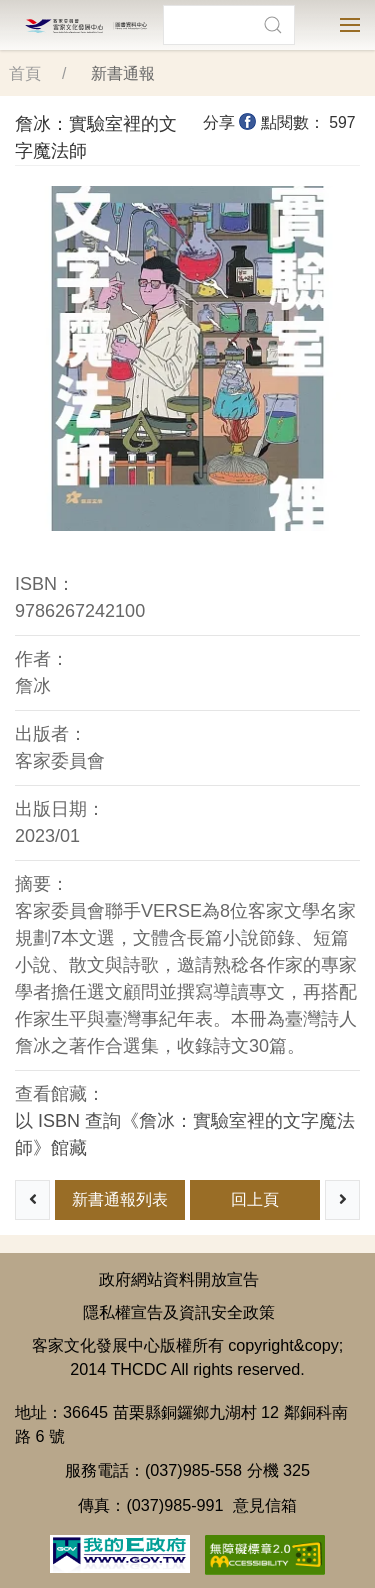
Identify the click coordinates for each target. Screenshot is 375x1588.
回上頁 (255, 1199)
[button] (272, 25)
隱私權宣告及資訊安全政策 (179, 1312)
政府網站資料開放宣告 (179, 1279)
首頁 (25, 73)
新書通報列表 (120, 1199)
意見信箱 (265, 1505)
